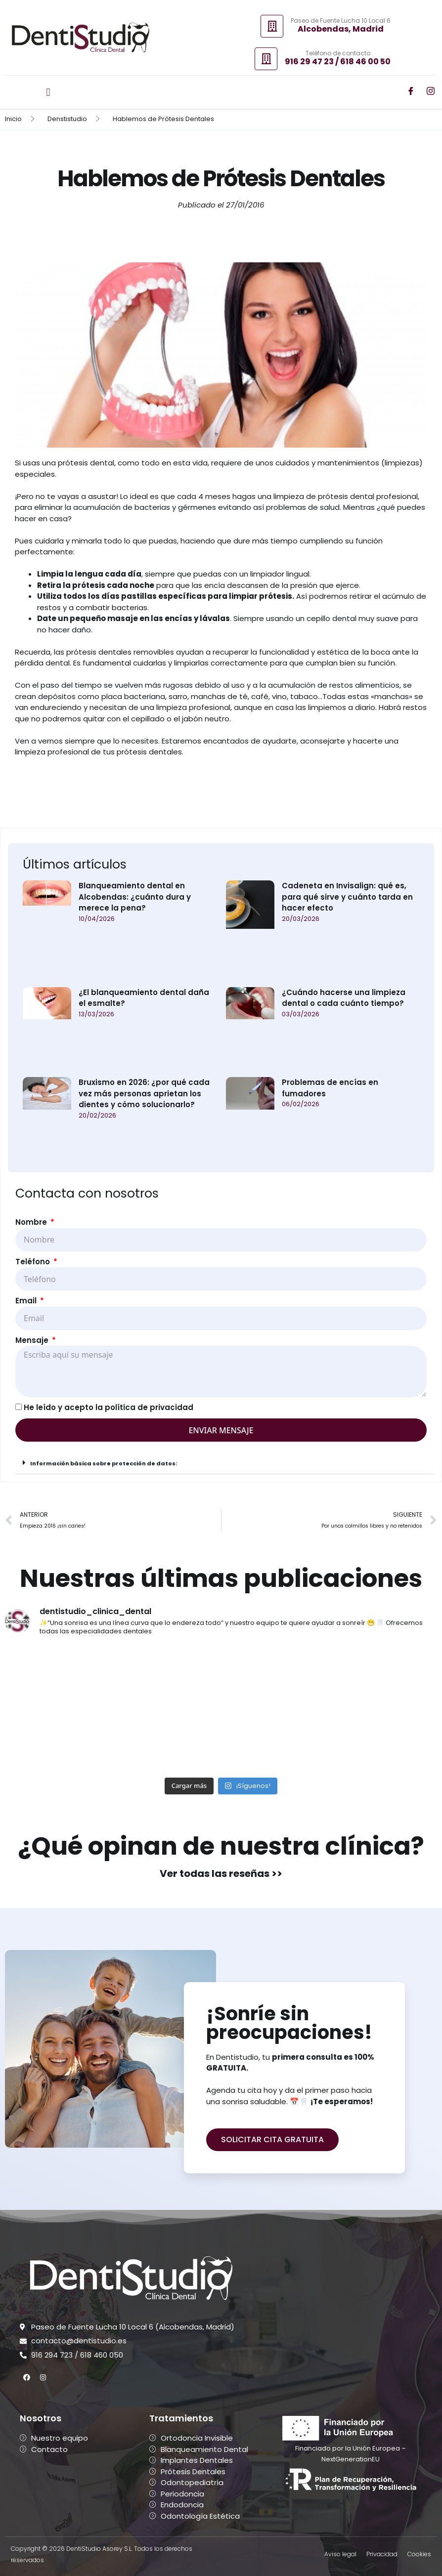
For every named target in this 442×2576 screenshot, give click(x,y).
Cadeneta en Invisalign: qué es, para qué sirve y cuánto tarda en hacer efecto (347, 896)
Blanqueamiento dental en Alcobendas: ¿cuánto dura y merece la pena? (135, 896)
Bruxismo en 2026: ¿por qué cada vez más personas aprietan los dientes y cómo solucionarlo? (144, 1093)
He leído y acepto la (108, 1407)
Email (27, 1300)
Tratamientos (181, 2418)
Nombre (32, 1222)
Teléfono (33, 1261)
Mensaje (32, 1340)
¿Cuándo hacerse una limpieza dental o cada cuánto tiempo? (343, 998)
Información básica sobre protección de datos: (103, 1463)
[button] (48, 92)
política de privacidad (149, 1407)
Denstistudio (67, 119)
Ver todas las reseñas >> (221, 1873)
